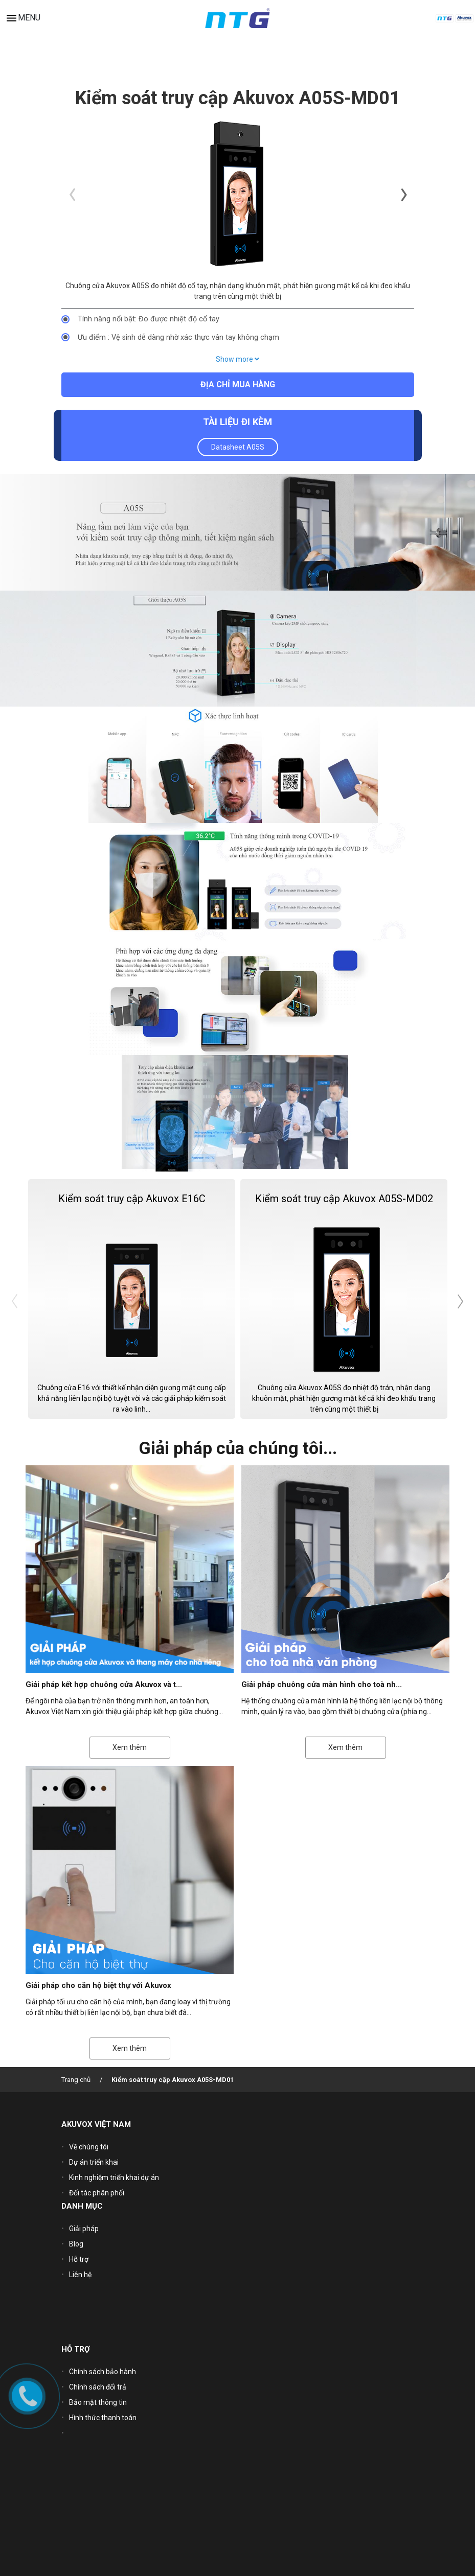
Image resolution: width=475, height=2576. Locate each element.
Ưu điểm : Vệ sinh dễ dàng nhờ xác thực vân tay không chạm (178, 337)
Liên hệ (80, 2274)
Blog (76, 2244)
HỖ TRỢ (75, 2349)
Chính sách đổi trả (97, 2387)
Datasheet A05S (237, 447)
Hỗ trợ (78, 2259)
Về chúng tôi (88, 2147)
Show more (237, 359)
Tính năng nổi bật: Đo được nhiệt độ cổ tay (148, 319)
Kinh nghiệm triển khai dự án (114, 2177)
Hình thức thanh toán (103, 2418)
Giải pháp (84, 2228)
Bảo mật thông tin (98, 2402)
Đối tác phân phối (96, 2193)
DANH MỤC (82, 2206)
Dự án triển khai (94, 2162)
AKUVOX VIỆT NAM (96, 2124)
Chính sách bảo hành (102, 2372)
